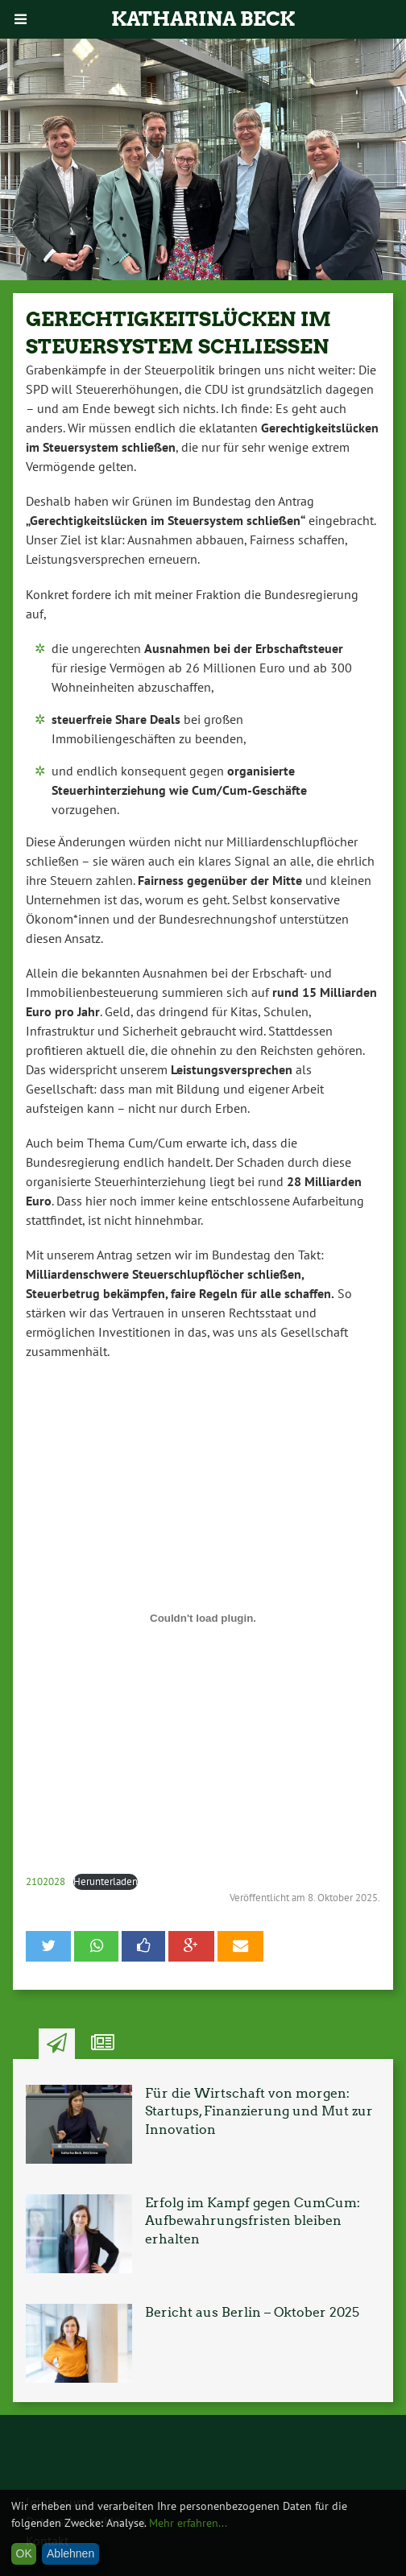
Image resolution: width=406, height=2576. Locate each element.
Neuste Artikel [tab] (57, 2043)
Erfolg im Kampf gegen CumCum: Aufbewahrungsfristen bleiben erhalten (252, 2221)
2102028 (45, 1881)
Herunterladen (105, 1881)
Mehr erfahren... (188, 2523)
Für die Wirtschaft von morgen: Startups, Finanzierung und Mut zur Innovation (259, 2111)
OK (24, 2553)
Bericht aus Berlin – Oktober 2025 (252, 2312)
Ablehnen (70, 2553)
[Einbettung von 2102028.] (203, 1618)
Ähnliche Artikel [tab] (102, 2043)
